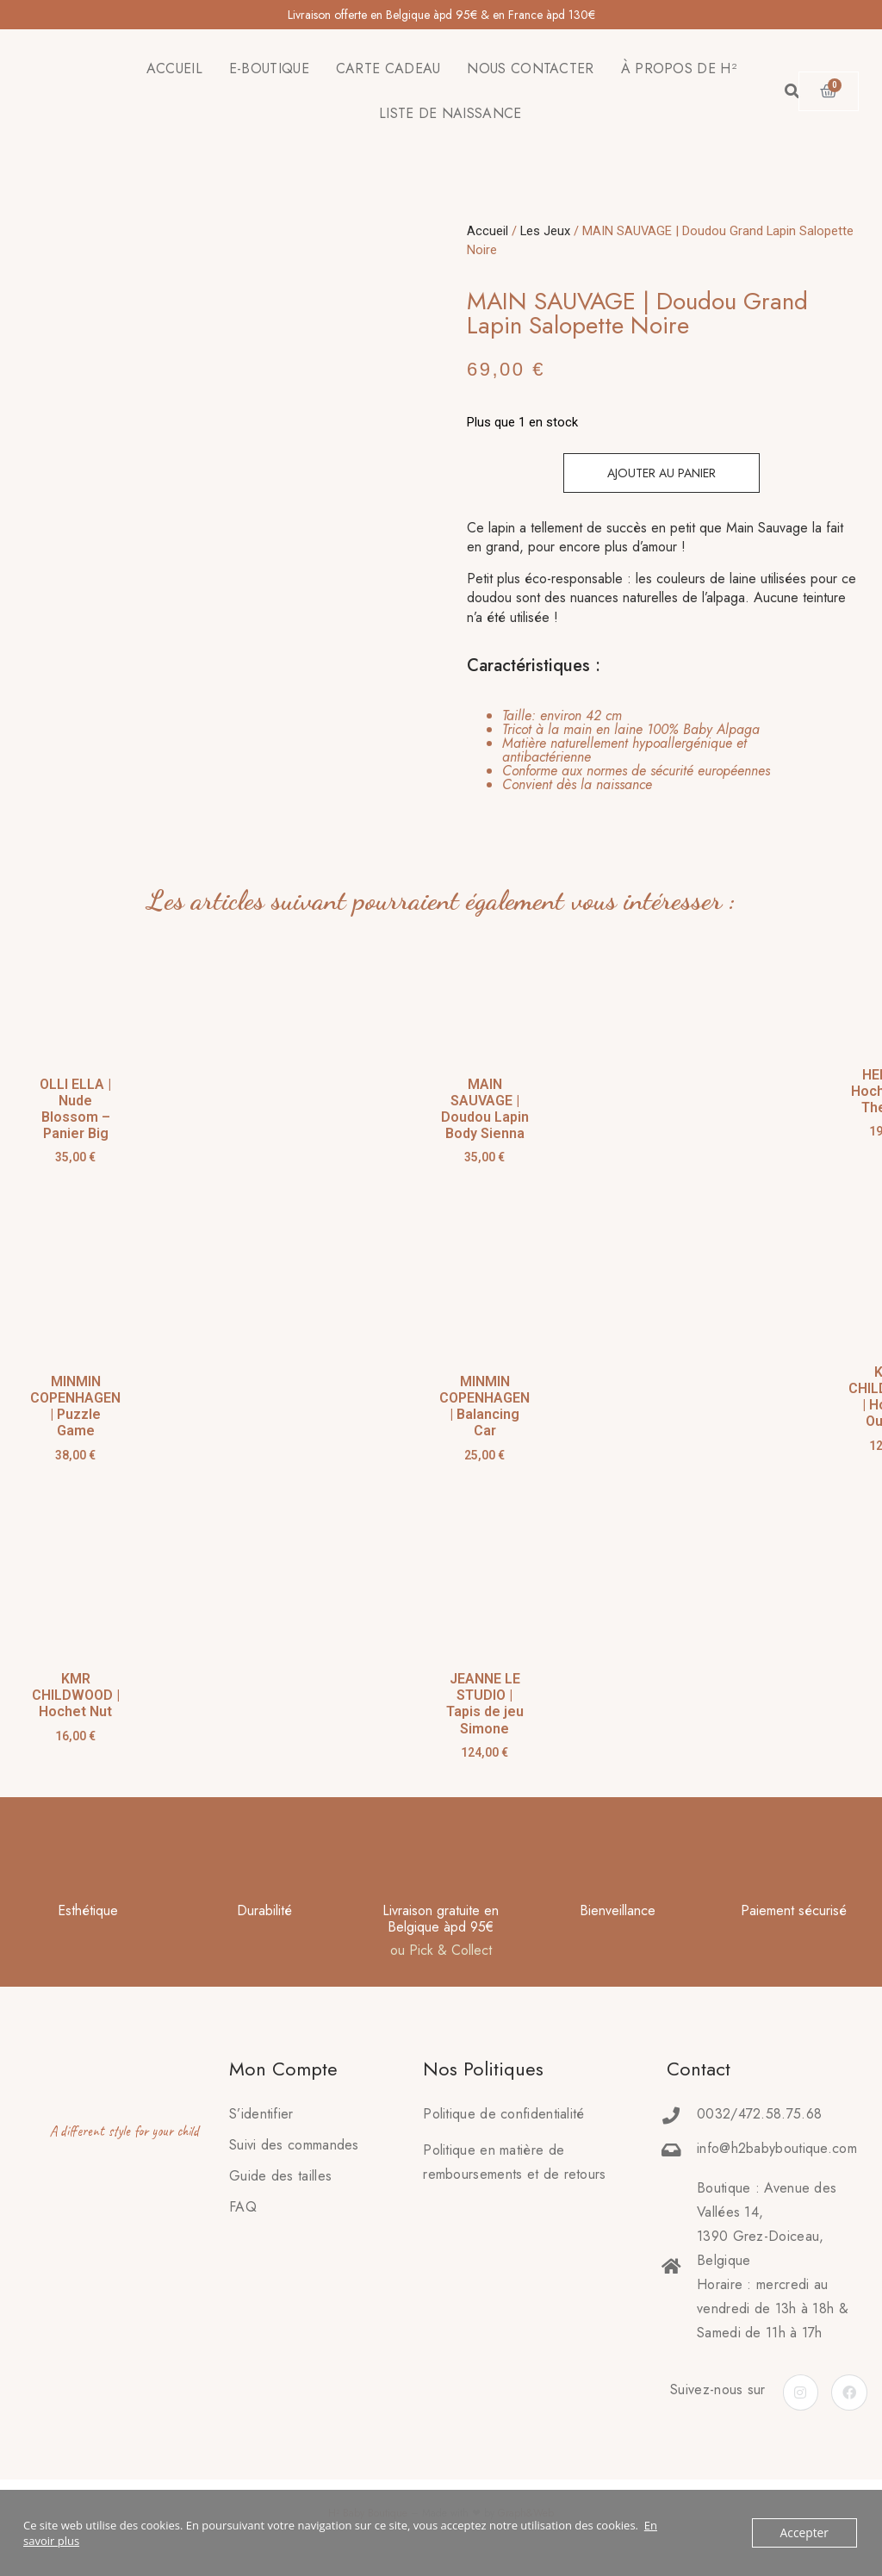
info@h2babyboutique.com (777, 2148)
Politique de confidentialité (503, 2114)
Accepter (806, 2533)
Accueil (487, 231)
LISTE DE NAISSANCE (450, 113)
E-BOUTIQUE (269, 68)
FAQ (243, 2207)
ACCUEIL (174, 68)
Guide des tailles (280, 2176)
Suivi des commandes (294, 2145)
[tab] (651, 750)
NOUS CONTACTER (530, 68)
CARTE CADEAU (388, 68)
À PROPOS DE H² (678, 68)
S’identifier (261, 2114)
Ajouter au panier (661, 473)
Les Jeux (545, 231)
